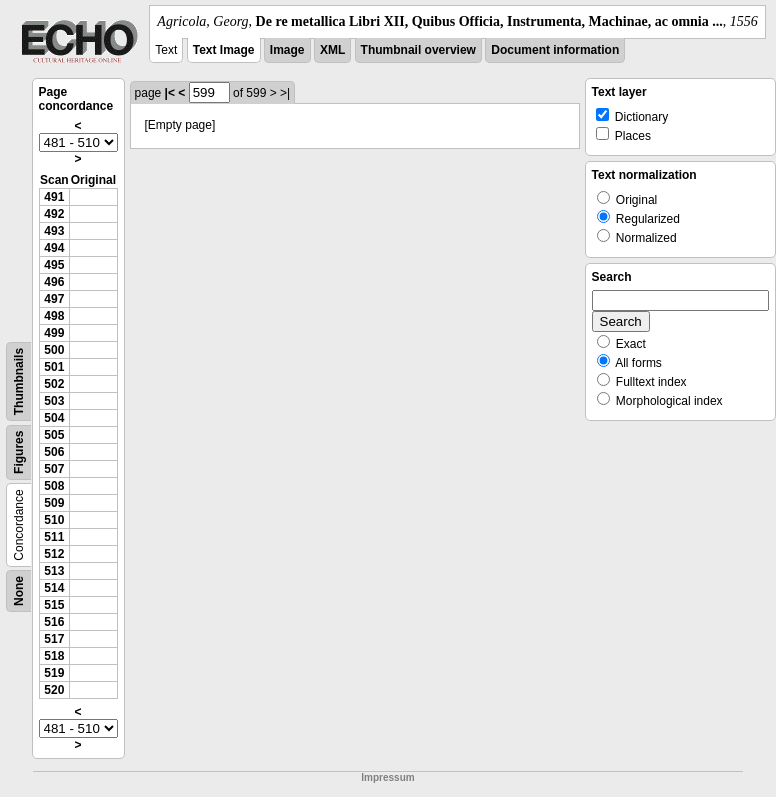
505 (54, 435)
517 (54, 639)
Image (287, 50)
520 (54, 690)
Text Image (224, 50)
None (19, 591)
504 (54, 418)
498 (54, 316)
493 (54, 231)
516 (54, 622)
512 (54, 554)
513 (54, 571)
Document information (555, 50)
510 (54, 520)
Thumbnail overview (418, 50)
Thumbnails (19, 381)
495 (54, 265)
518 (54, 656)
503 (54, 401)
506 (54, 452)
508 (54, 486)
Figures (19, 452)
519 (54, 673)
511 (54, 537)
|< (170, 93)
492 (54, 214)
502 (54, 384)
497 (54, 299)
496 (54, 282)
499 (54, 333)
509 (54, 503)
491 (54, 197)
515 (54, 605)
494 (54, 248)
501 (54, 367)
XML (332, 50)
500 (54, 350)
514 (54, 588)
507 (54, 469)
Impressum (387, 777)
